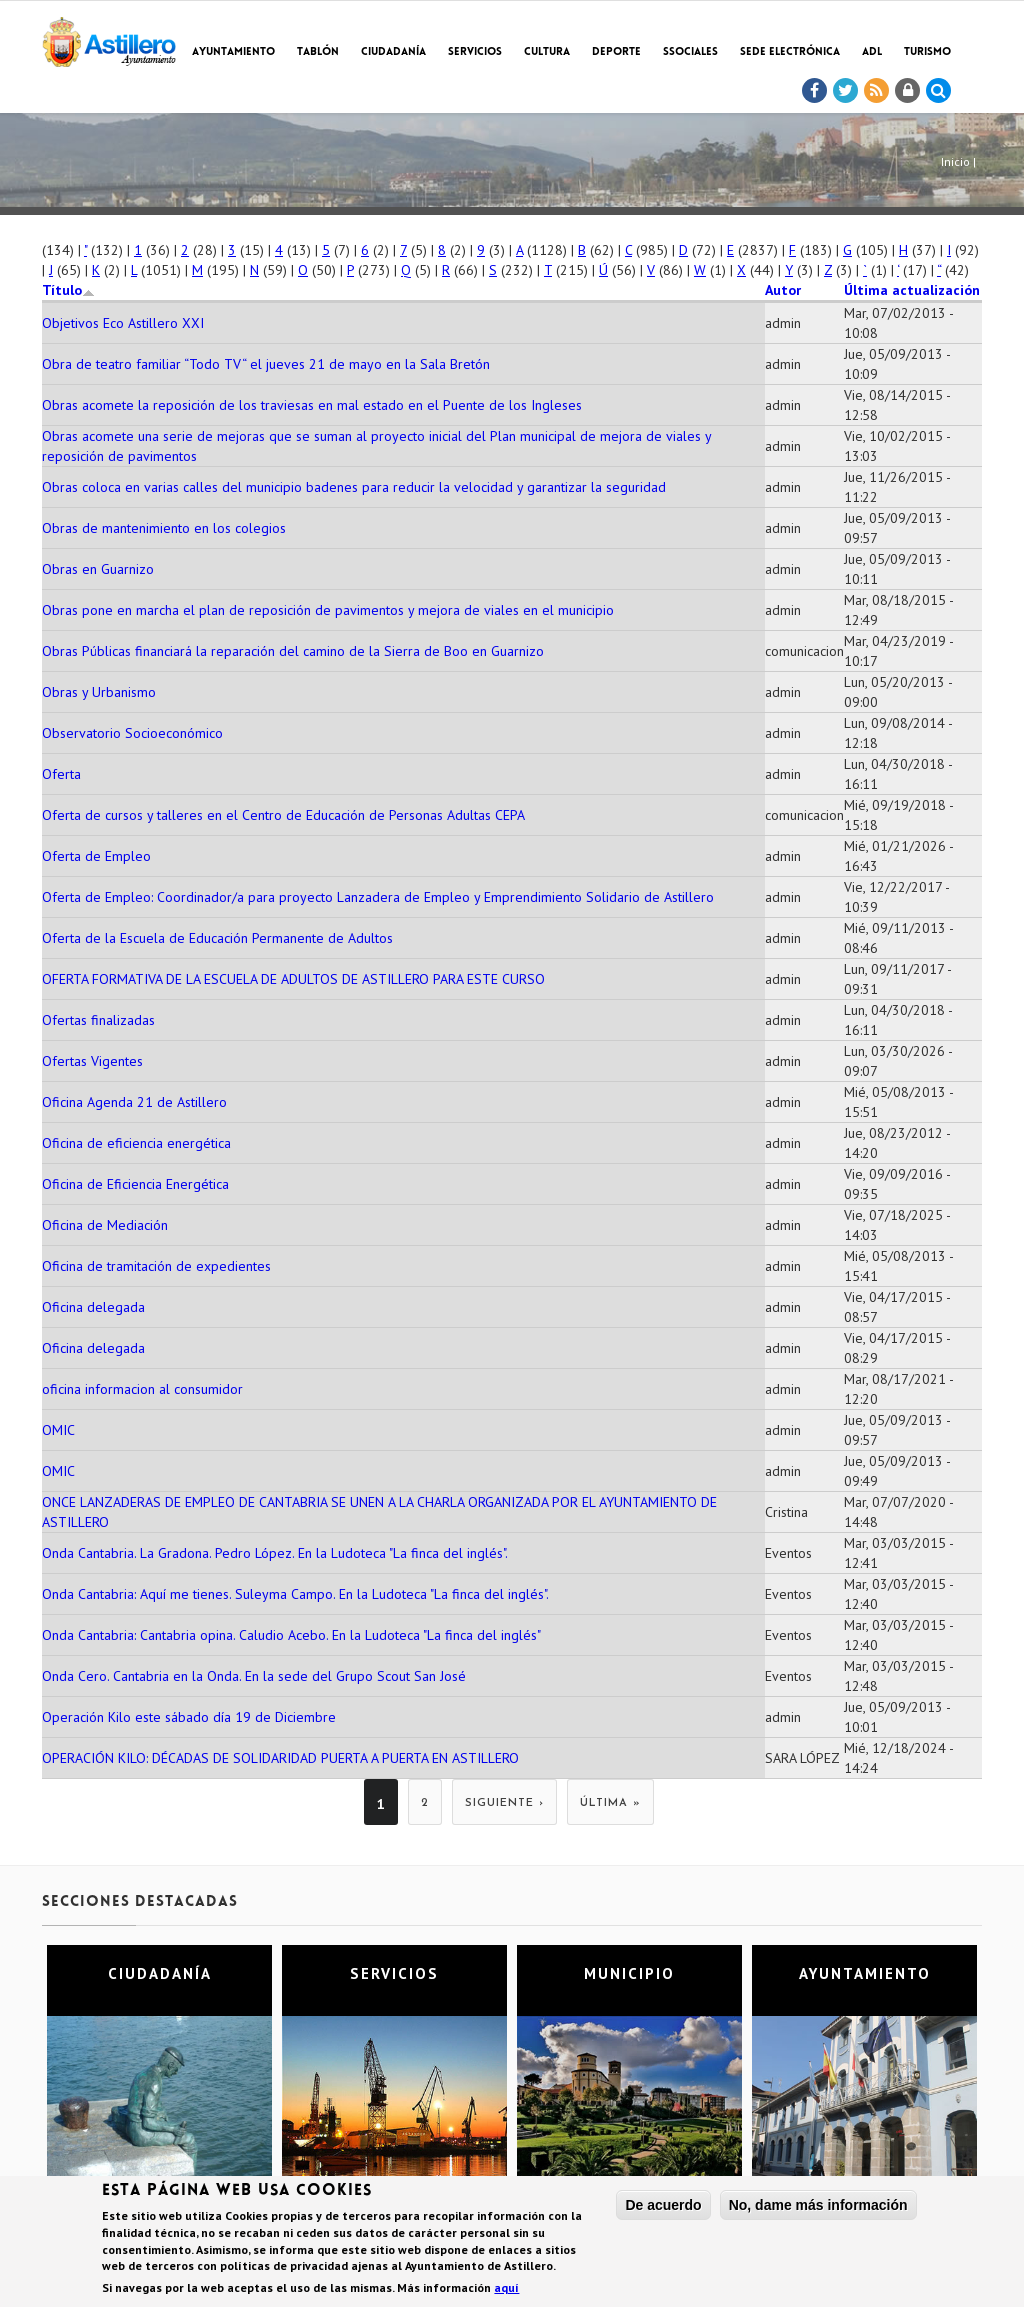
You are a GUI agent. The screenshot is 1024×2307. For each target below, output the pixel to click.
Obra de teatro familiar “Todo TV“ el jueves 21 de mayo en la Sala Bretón (266, 364)
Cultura (547, 52)
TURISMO (927, 52)
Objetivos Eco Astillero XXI (123, 323)
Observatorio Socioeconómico (132, 733)
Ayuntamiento (233, 52)
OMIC (58, 1430)
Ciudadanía (393, 52)
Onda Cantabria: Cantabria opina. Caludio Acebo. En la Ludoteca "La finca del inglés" (291, 1635)
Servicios (475, 52)
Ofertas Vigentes (92, 1061)
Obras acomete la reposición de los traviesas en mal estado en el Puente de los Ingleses (312, 405)
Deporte (616, 52)
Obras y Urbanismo (99, 692)
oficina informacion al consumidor (142, 1389)
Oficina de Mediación (105, 1225)
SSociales (690, 52)
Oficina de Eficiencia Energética (135, 1184)
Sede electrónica (790, 52)
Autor (783, 290)
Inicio (955, 161)
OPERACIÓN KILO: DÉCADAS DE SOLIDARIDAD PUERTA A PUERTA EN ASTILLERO (280, 1758)
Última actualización (912, 290)
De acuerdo (663, 2208)
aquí (506, 2290)
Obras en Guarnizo (98, 569)
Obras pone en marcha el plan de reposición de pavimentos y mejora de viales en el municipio (328, 610)
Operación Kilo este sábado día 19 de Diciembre (189, 1717)
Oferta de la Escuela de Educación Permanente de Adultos (217, 938)
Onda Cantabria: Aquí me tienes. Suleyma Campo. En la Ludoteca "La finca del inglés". (295, 1594)
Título (68, 290)
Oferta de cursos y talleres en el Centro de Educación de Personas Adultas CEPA (283, 815)
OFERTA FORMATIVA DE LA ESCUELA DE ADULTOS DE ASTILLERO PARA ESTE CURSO (293, 979)
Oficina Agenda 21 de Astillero (134, 1102)
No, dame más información (818, 2208)
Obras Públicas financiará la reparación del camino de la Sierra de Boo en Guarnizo (293, 651)
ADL (872, 52)
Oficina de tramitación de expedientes (156, 1266)
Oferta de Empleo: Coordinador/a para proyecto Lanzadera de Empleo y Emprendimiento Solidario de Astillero (378, 897)
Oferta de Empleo (96, 856)
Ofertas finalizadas (98, 1020)
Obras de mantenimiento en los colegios (164, 528)
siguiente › (504, 1803)
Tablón (318, 52)
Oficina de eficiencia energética (136, 1143)
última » (610, 1803)
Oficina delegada (93, 1307)
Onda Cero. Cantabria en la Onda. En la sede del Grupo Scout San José (254, 1676)
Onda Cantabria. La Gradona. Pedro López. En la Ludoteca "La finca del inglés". (275, 1553)
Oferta (61, 774)
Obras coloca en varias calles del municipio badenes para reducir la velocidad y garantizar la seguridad (354, 487)
